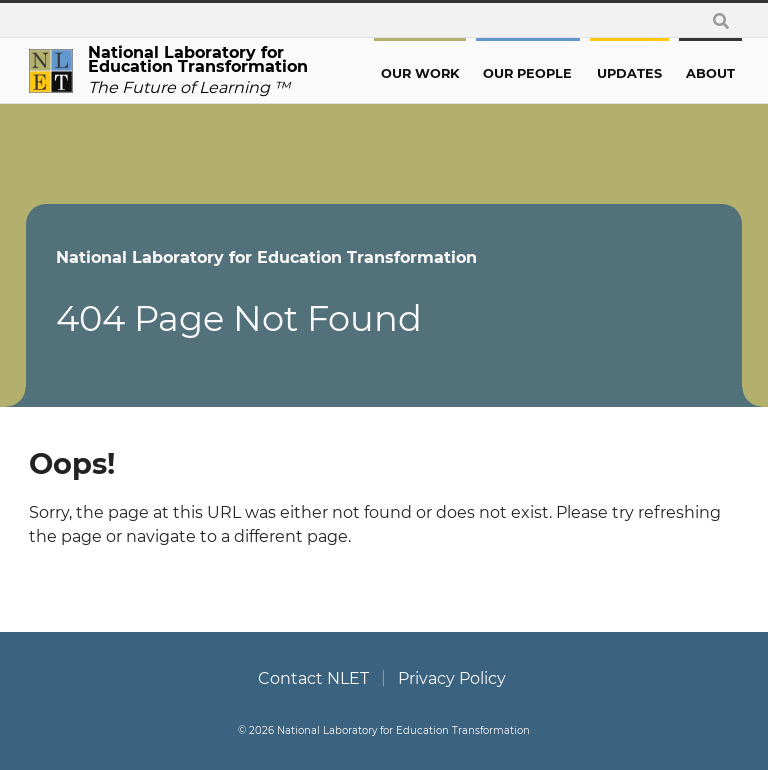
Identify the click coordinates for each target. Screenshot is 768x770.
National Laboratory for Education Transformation (270, 257)
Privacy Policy (452, 679)
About (708, 73)
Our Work (431, 73)
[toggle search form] (720, 20)
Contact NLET (313, 679)
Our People (534, 73)
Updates (631, 73)
